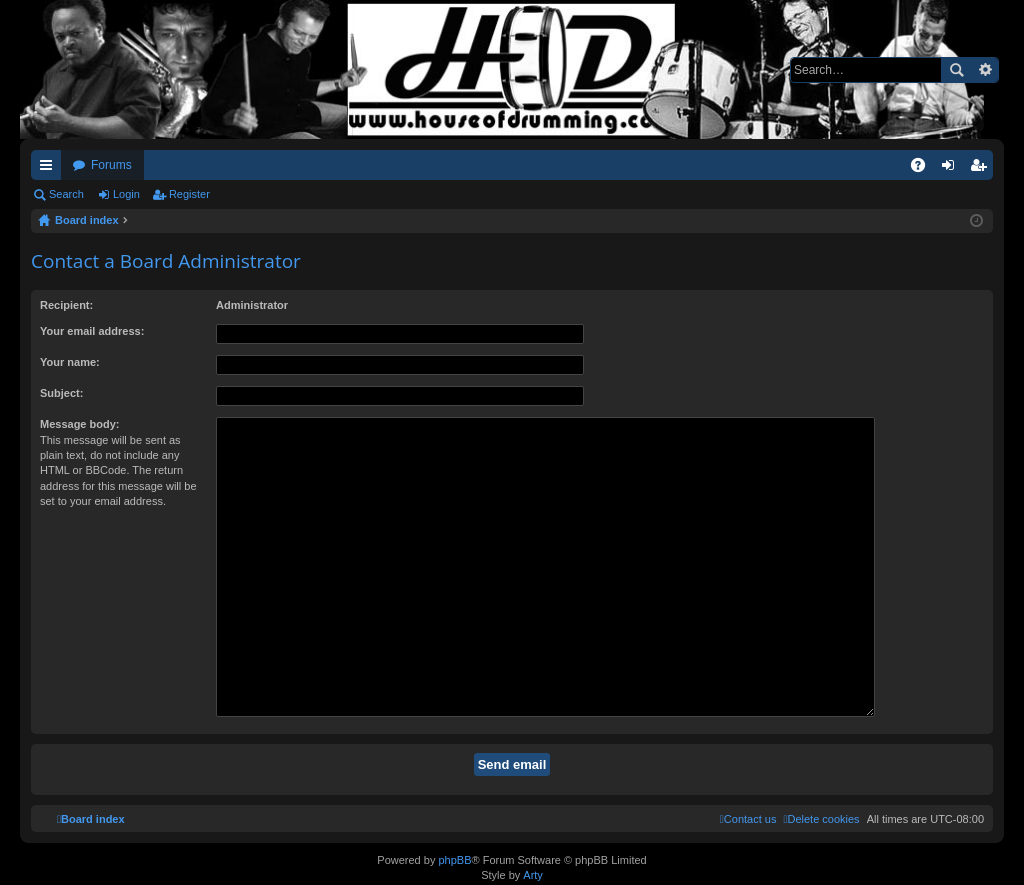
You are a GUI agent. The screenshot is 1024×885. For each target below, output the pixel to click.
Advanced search (984, 70)
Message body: (79, 424)
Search (956, 70)
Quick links (50, 169)
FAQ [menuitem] (924, 169)
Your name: (70, 362)
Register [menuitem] (982, 169)
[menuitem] (821, 770)
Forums (111, 165)
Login (126, 194)
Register (189, 194)
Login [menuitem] (952, 169)
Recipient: (66, 305)
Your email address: (92, 331)
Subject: (61, 393)
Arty (533, 872)
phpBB (454, 856)
